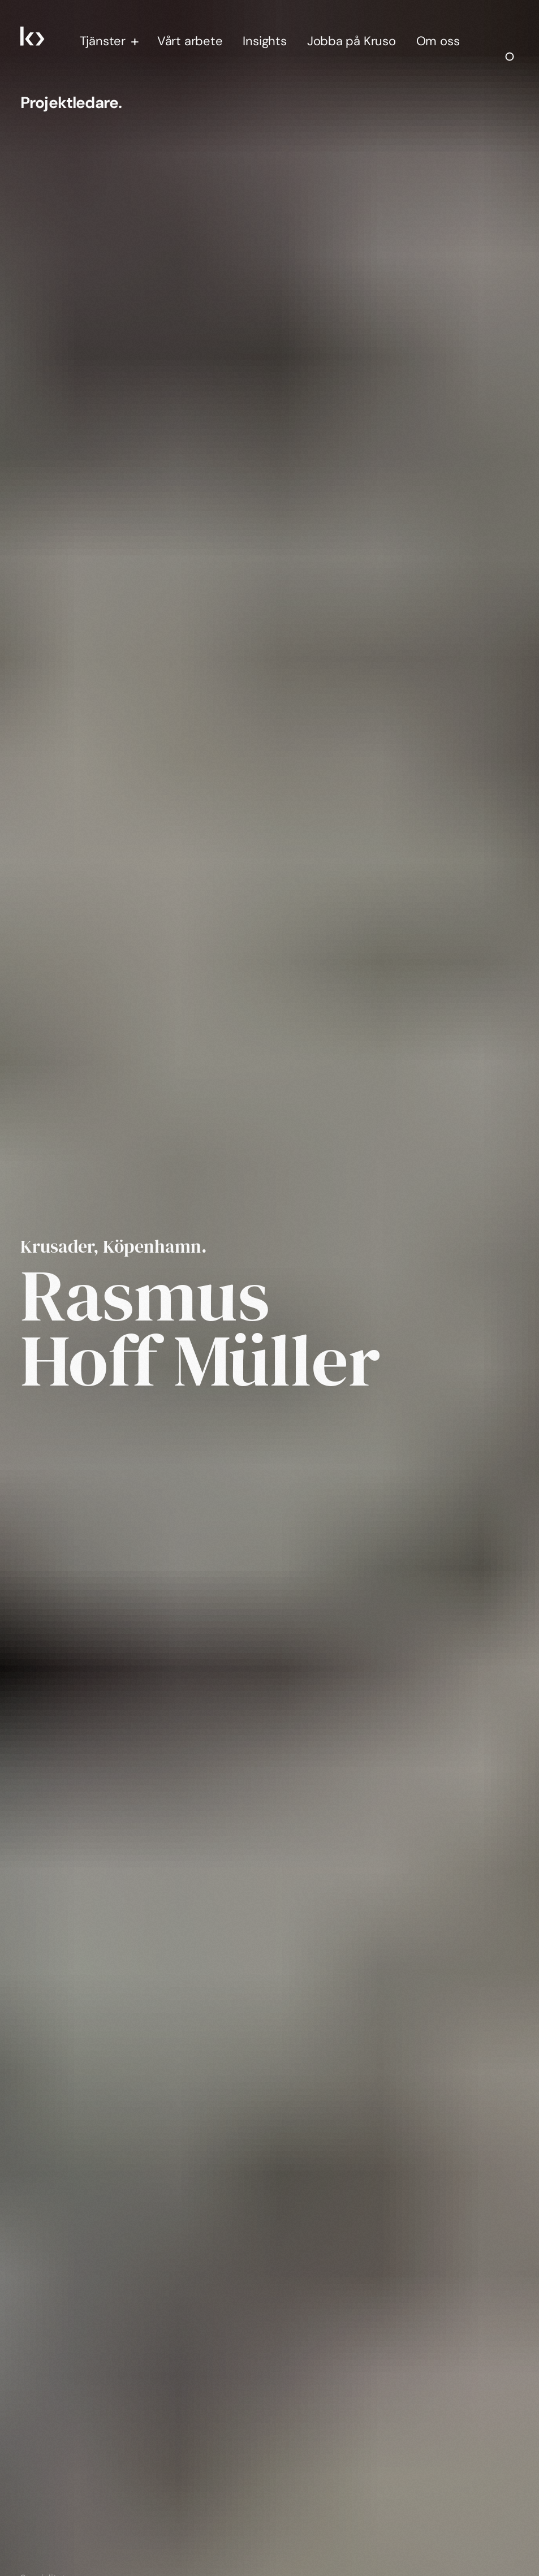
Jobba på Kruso (351, 41)
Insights (264, 41)
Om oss (438, 41)
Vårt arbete (190, 41)
